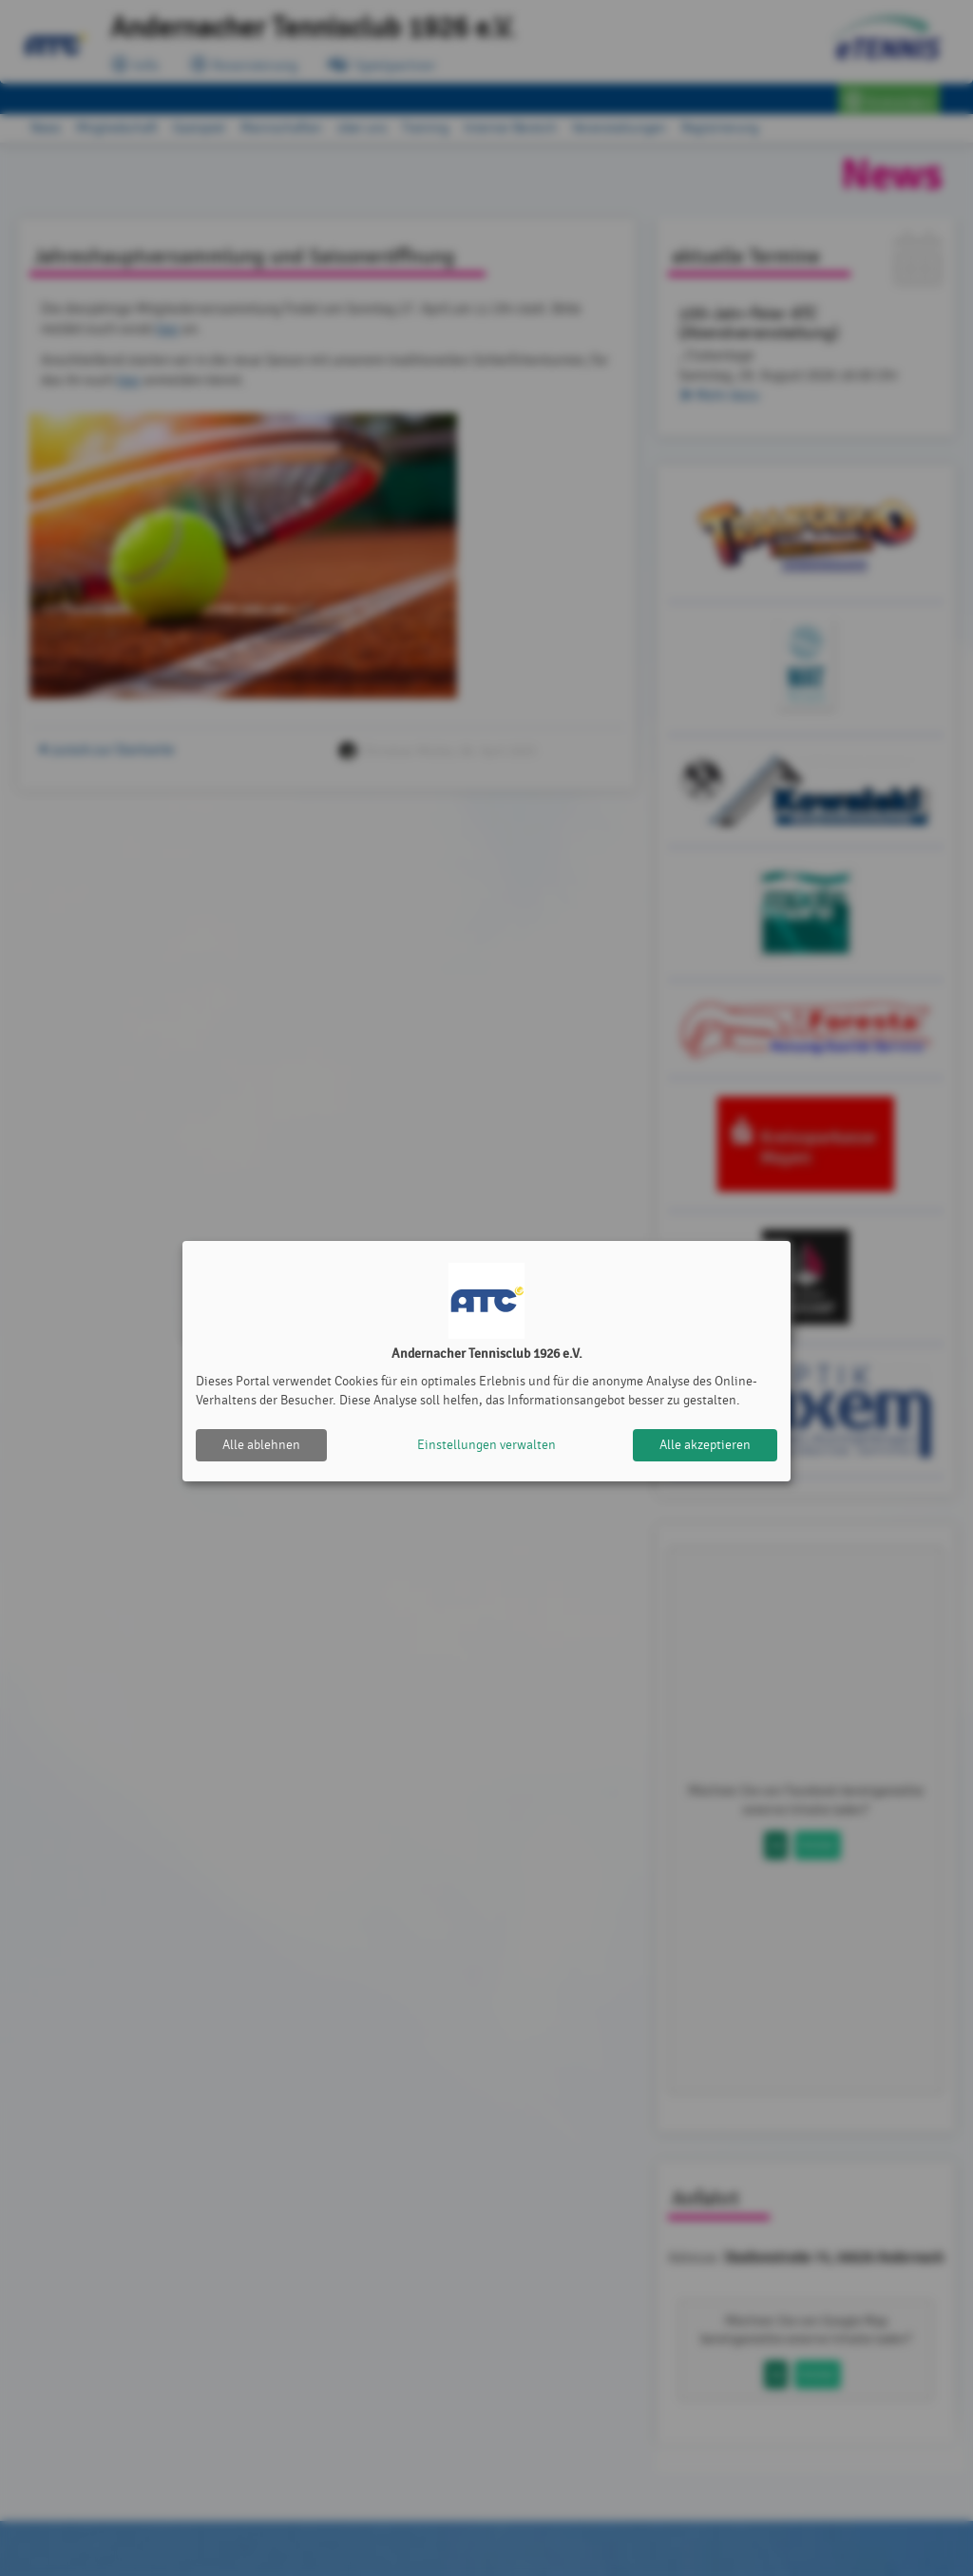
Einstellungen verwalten (486, 1445)
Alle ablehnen (261, 1445)
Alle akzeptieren (705, 1445)
